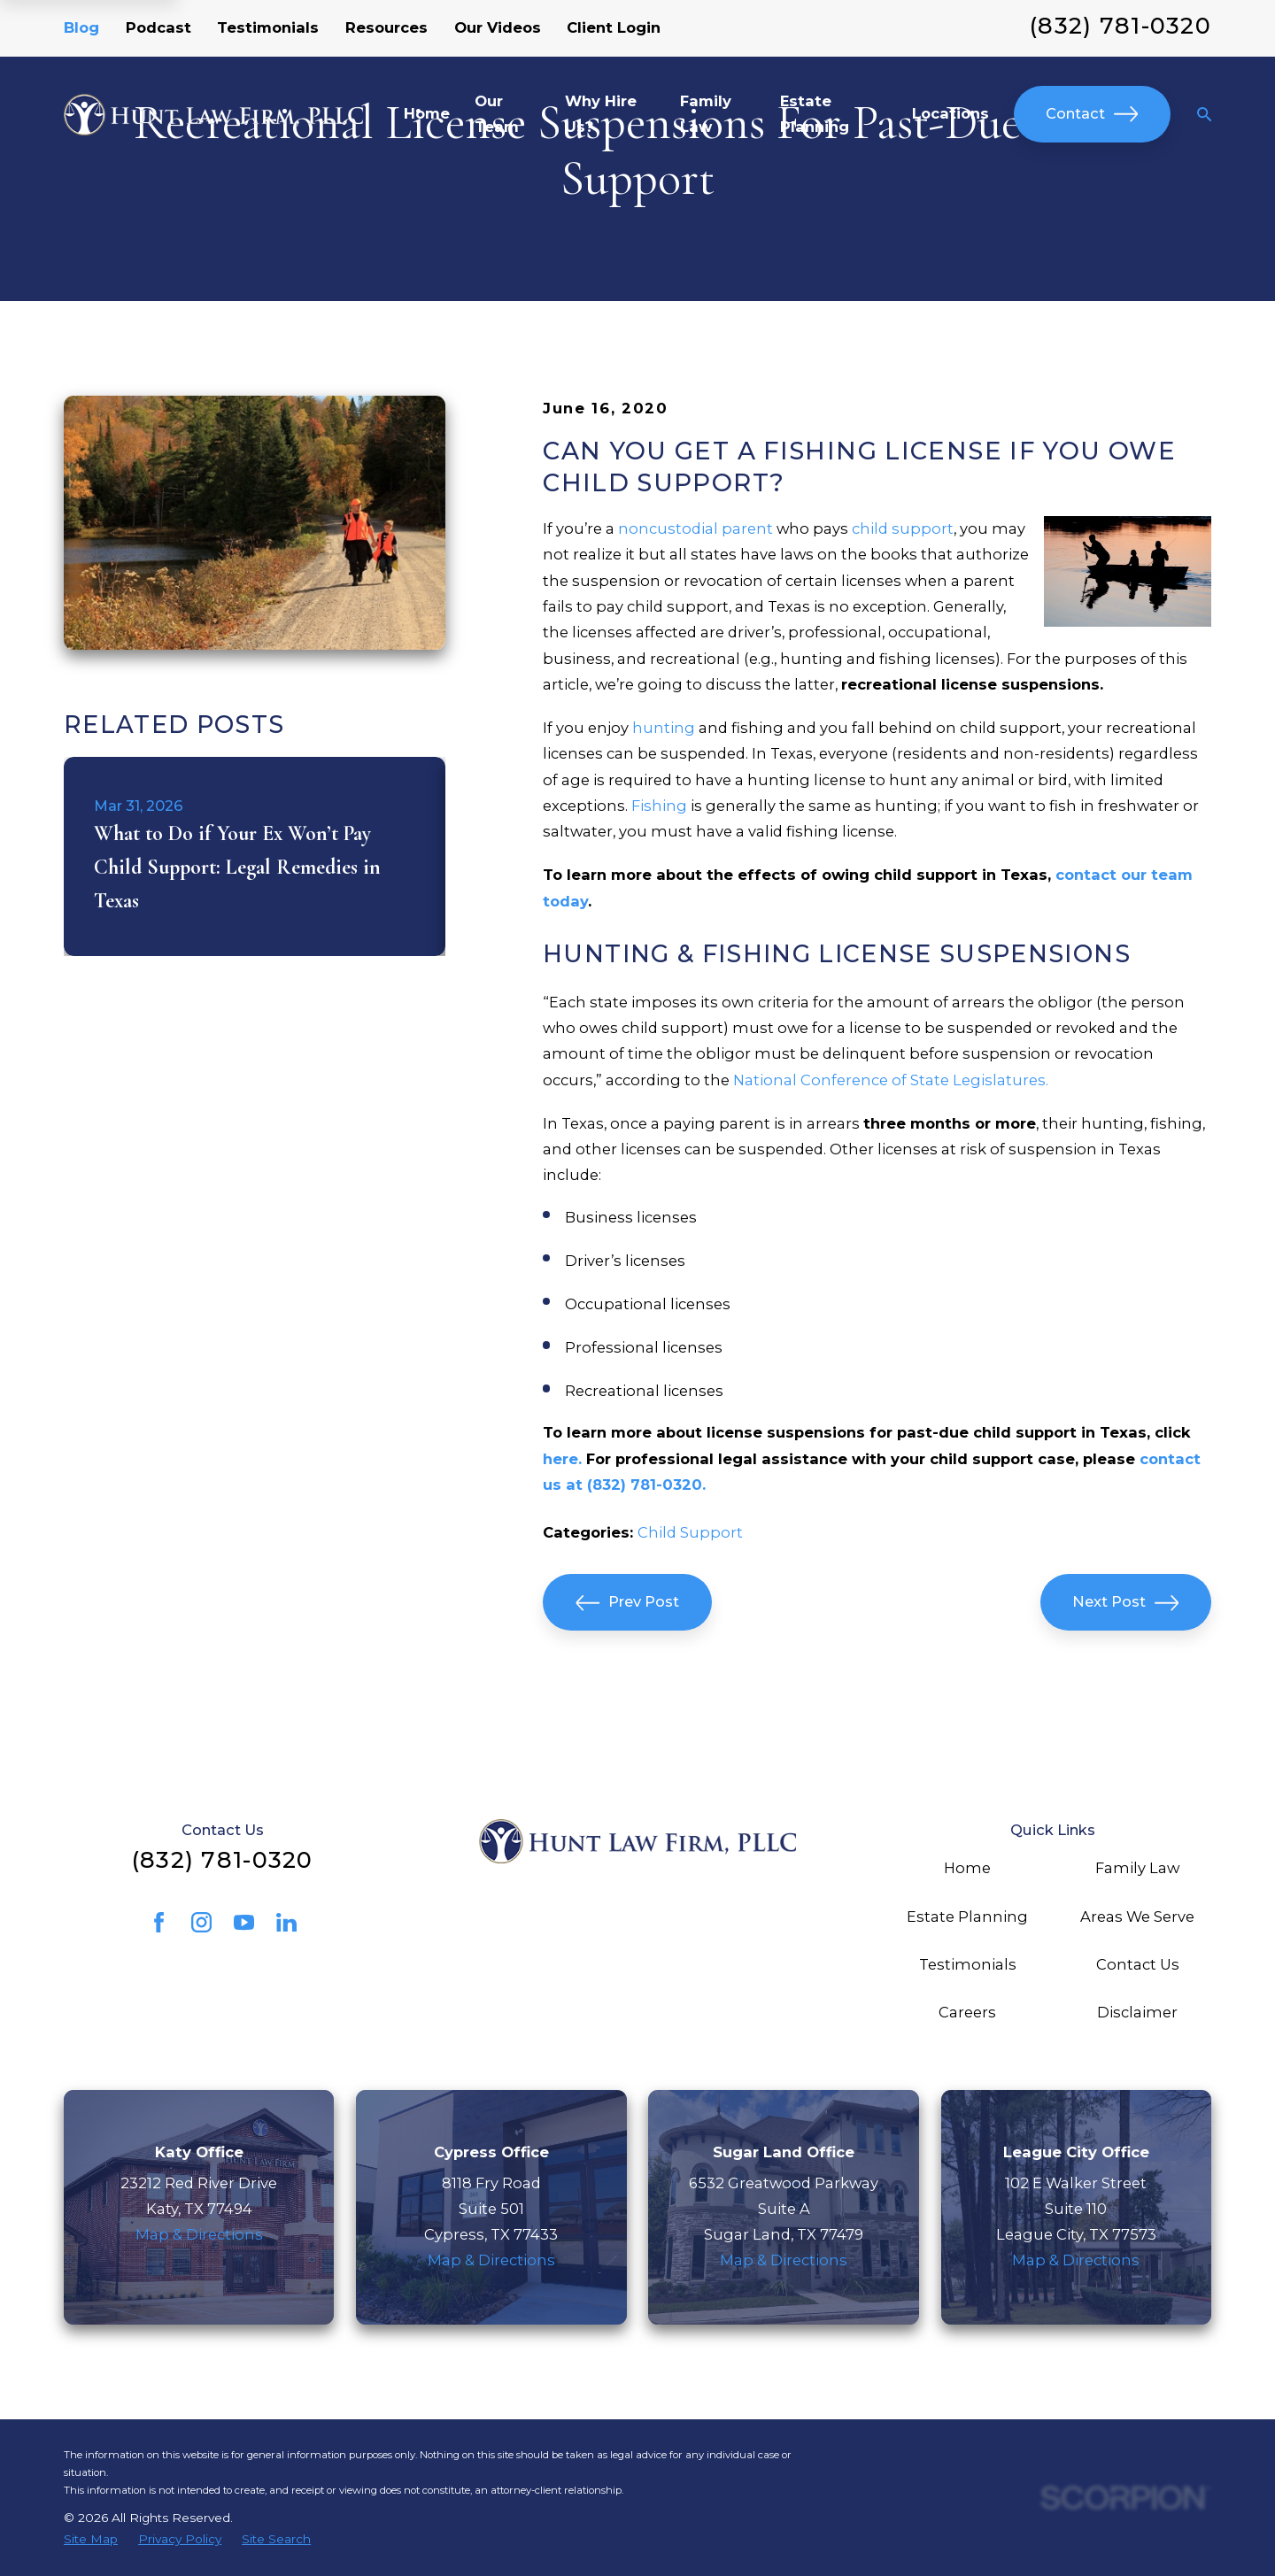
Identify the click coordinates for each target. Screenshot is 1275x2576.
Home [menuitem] (427, 113)
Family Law (1137, 1868)
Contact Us (1137, 1964)
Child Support (690, 1532)
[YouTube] (244, 1922)
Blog (81, 27)
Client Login (614, 27)
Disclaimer (1137, 2012)
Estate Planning (967, 1916)
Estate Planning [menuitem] (814, 113)
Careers (967, 2012)
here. (562, 1459)
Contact (1092, 114)
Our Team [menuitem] (497, 113)
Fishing (659, 805)
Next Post (1125, 1603)
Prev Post (627, 1603)
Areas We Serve (1137, 1916)
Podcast (158, 27)
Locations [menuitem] (950, 113)
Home (967, 1868)
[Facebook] (159, 1922)
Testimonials (268, 27)
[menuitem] (91, 2538)
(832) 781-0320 (1120, 25)
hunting (663, 728)
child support (903, 528)
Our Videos (497, 27)
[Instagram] (201, 1922)
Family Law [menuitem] (705, 113)
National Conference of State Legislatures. (890, 1080)
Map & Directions (199, 2234)
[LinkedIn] (286, 1922)
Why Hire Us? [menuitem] (601, 113)
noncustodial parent (695, 528)
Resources (386, 27)
